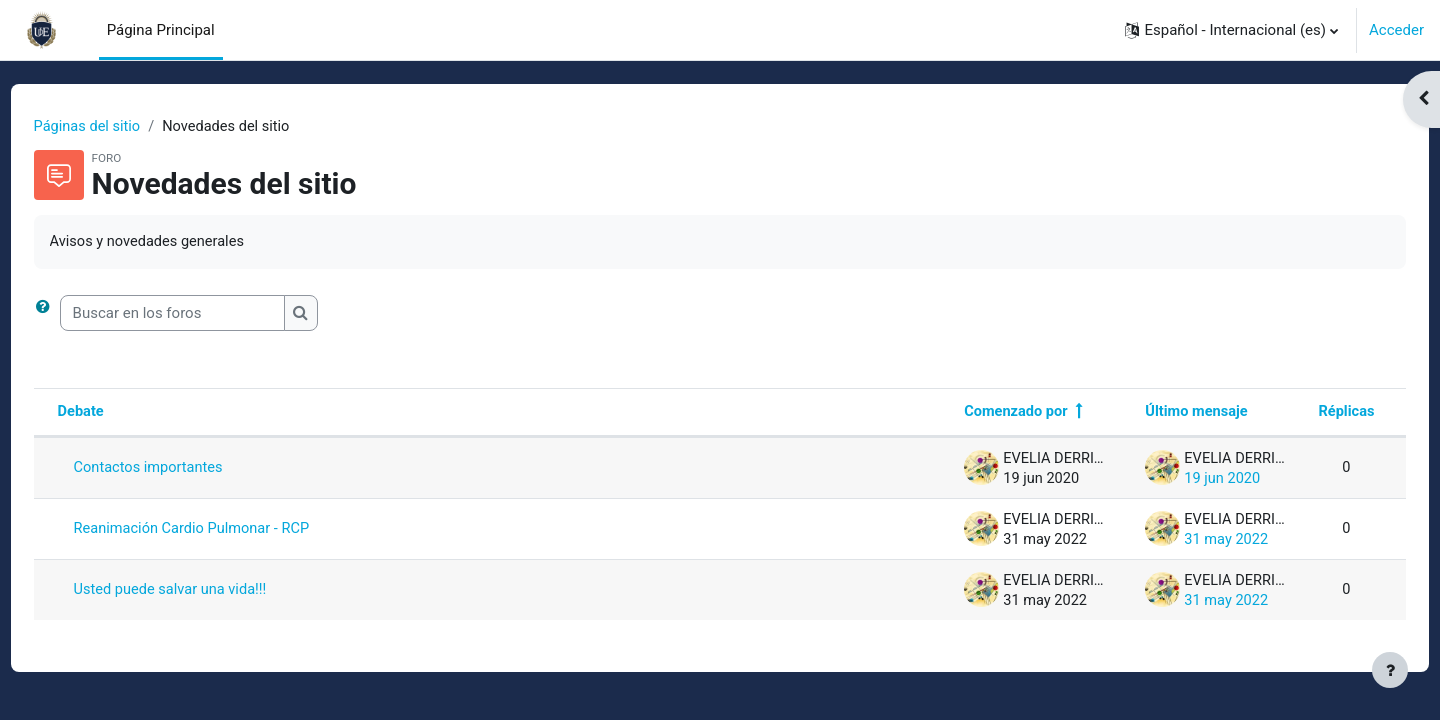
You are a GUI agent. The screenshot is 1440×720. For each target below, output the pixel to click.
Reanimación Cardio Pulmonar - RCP (232, 531)
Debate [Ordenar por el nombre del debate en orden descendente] (119, 414)
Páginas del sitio (126, 127)
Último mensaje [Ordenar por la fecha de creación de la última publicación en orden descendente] (1155, 414)
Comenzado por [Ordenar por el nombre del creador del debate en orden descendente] (972, 414)
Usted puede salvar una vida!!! (210, 592)
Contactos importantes (187, 470)
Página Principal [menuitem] (161, 30)
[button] (1231, 30)
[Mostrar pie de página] (1390, 670)
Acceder (1396, 30)
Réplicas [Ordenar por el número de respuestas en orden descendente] (1308, 414)
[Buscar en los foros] (209, 314)
